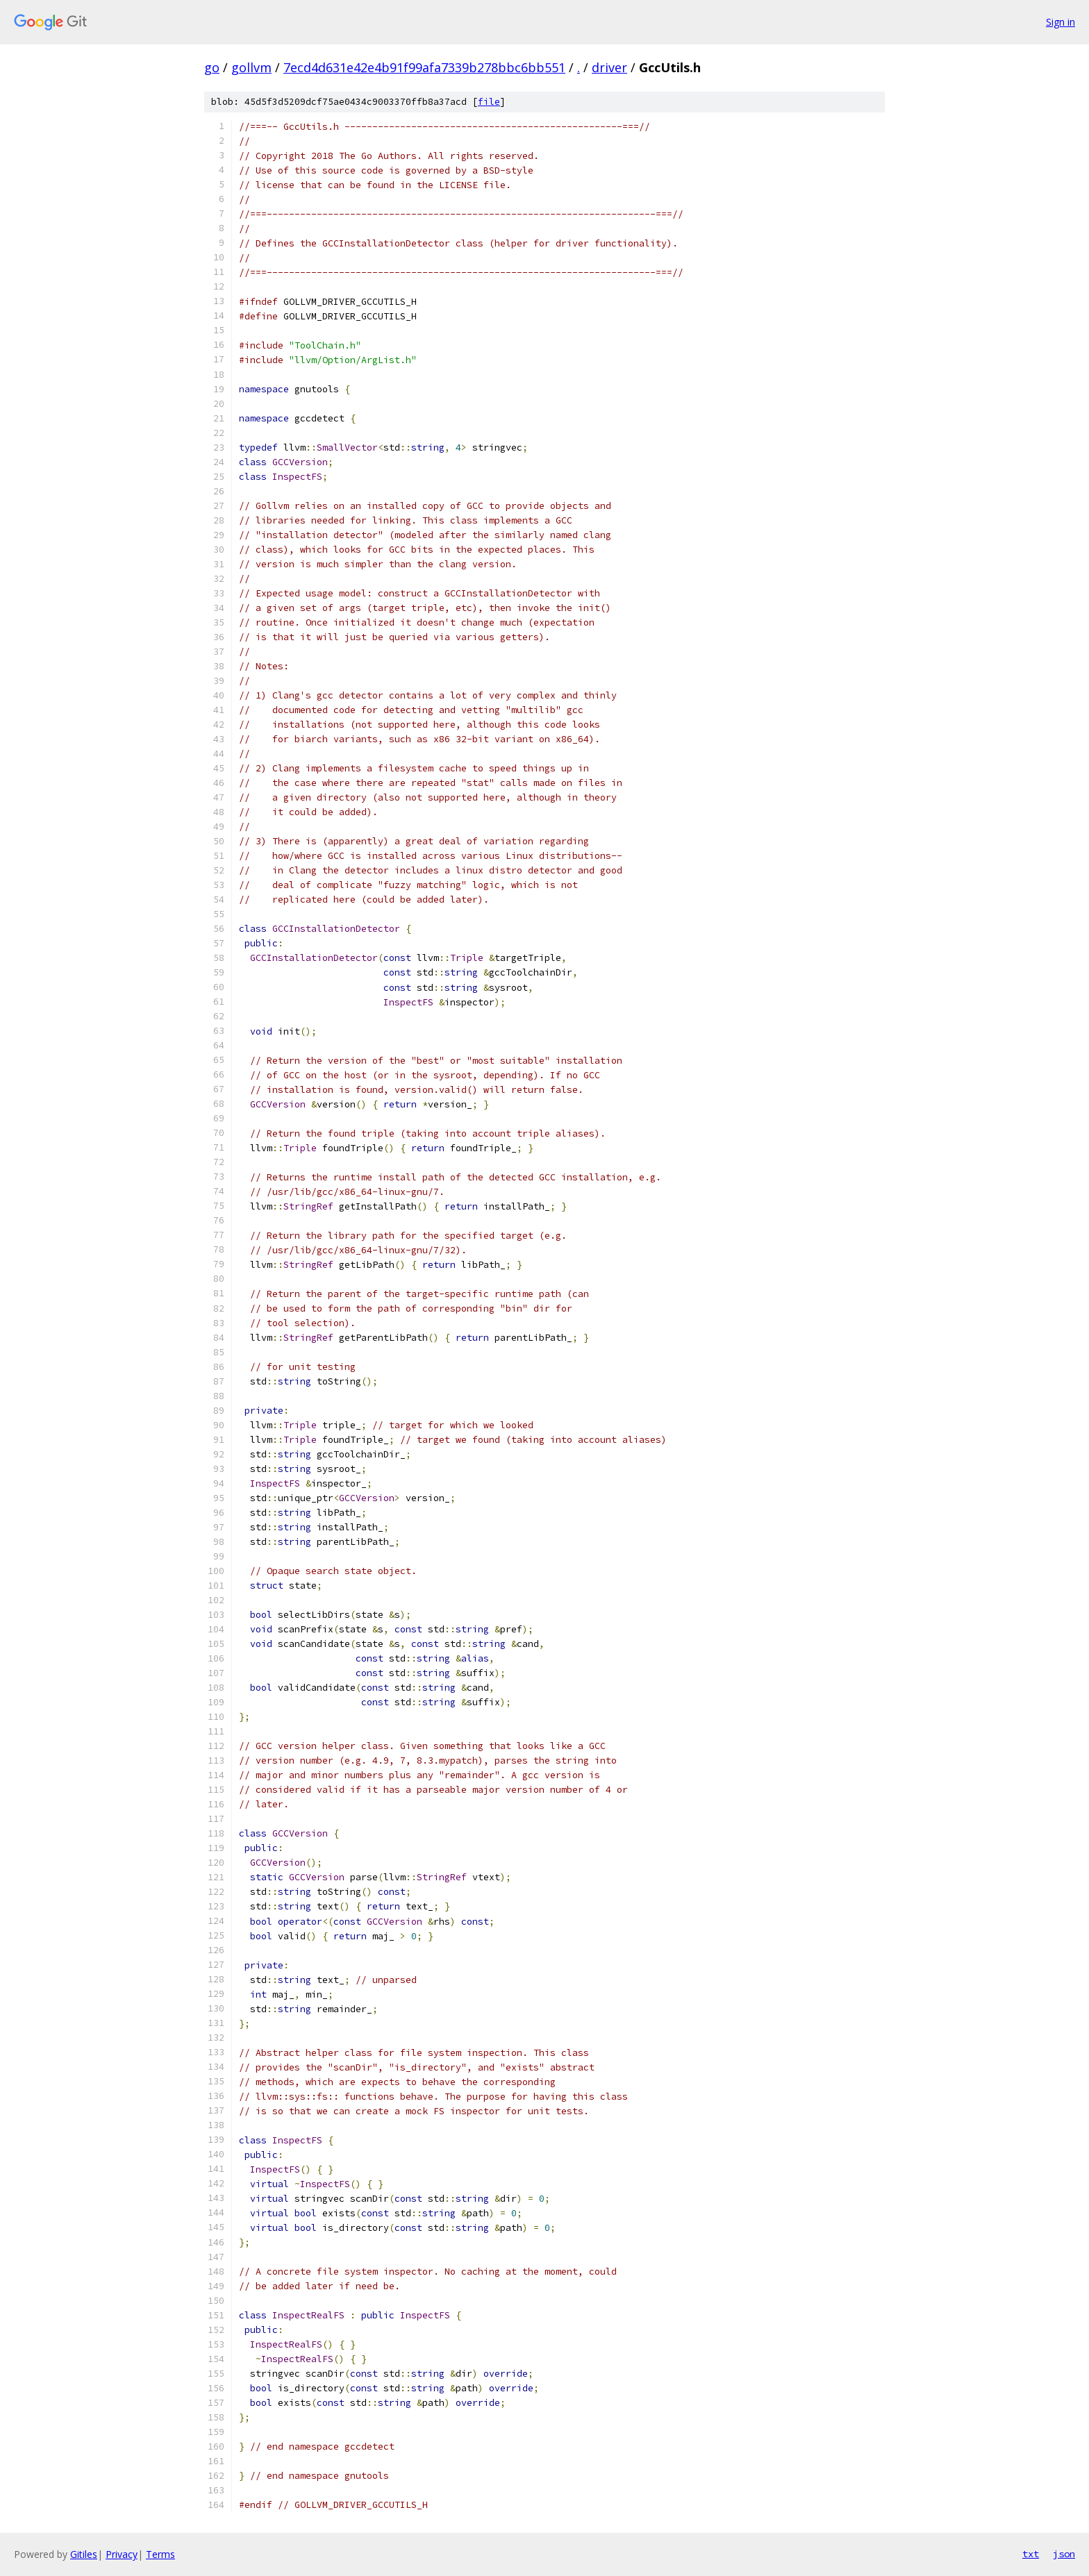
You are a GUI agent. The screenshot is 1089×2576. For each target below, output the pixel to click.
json (1064, 2554)
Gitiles (83, 2554)
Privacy (122, 2554)
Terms (160, 2554)
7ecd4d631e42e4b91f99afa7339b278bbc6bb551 (424, 67)
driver (609, 67)
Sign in (1060, 21)
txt (1030, 2554)
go (211, 67)
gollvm (251, 67)
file (489, 102)
